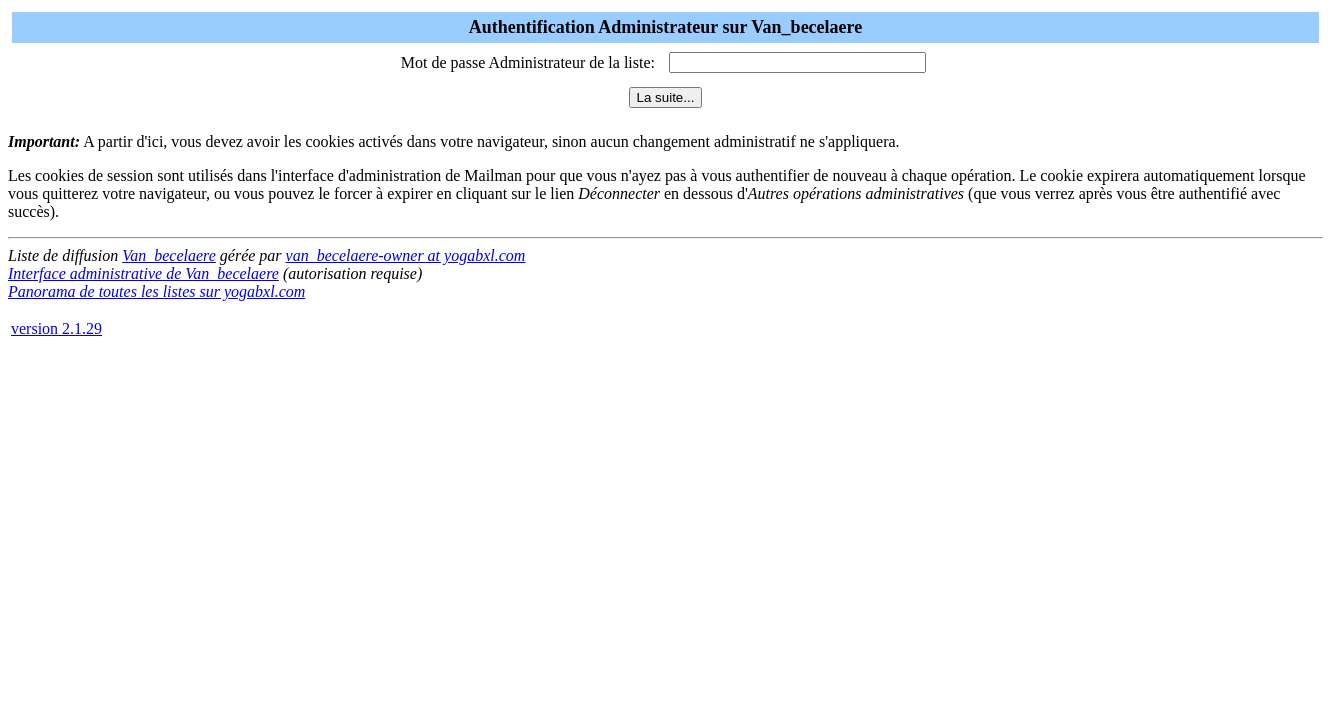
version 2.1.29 (56, 328)
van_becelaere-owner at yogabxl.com (406, 255)
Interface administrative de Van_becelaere (143, 273)
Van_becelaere (169, 255)
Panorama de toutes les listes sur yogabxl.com (156, 291)
